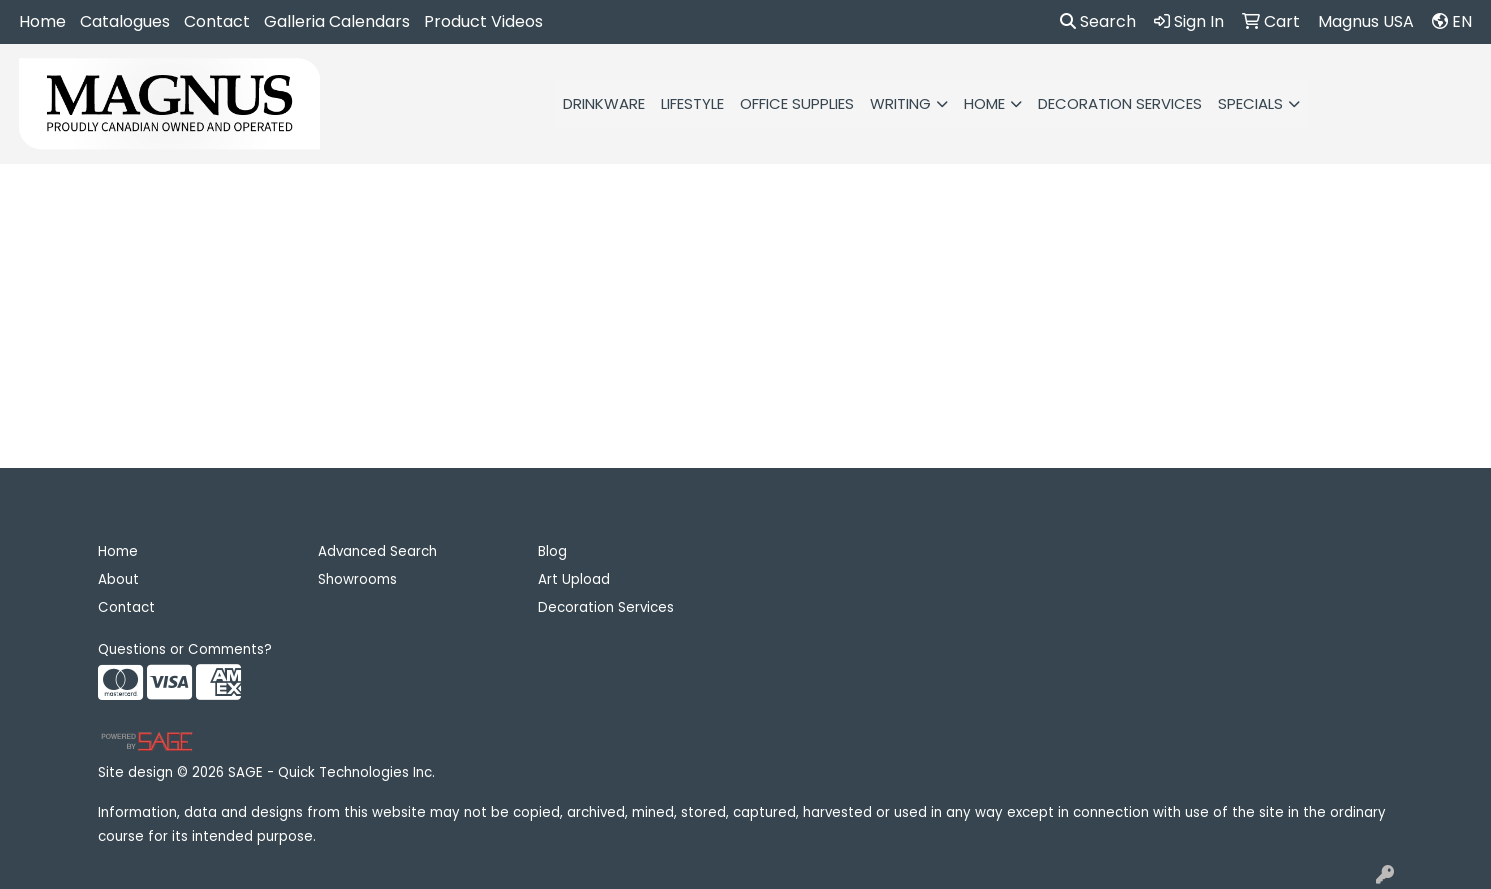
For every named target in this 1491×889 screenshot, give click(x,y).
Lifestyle (692, 103)
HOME (984, 103)
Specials (1250, 103)
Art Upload (574, 579)
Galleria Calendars (337, 21)
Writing (900, 103)
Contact (217, 21)
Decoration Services (1120, 103)
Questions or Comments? (185, 649)
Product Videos (483, 21)
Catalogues (125, 21)
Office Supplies (797, 103)
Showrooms (357, 579)
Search (1098, 21)
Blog (552, 551)
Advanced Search (377, 551)
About (118, 579)
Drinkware (604, 103)
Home (42, 21)
